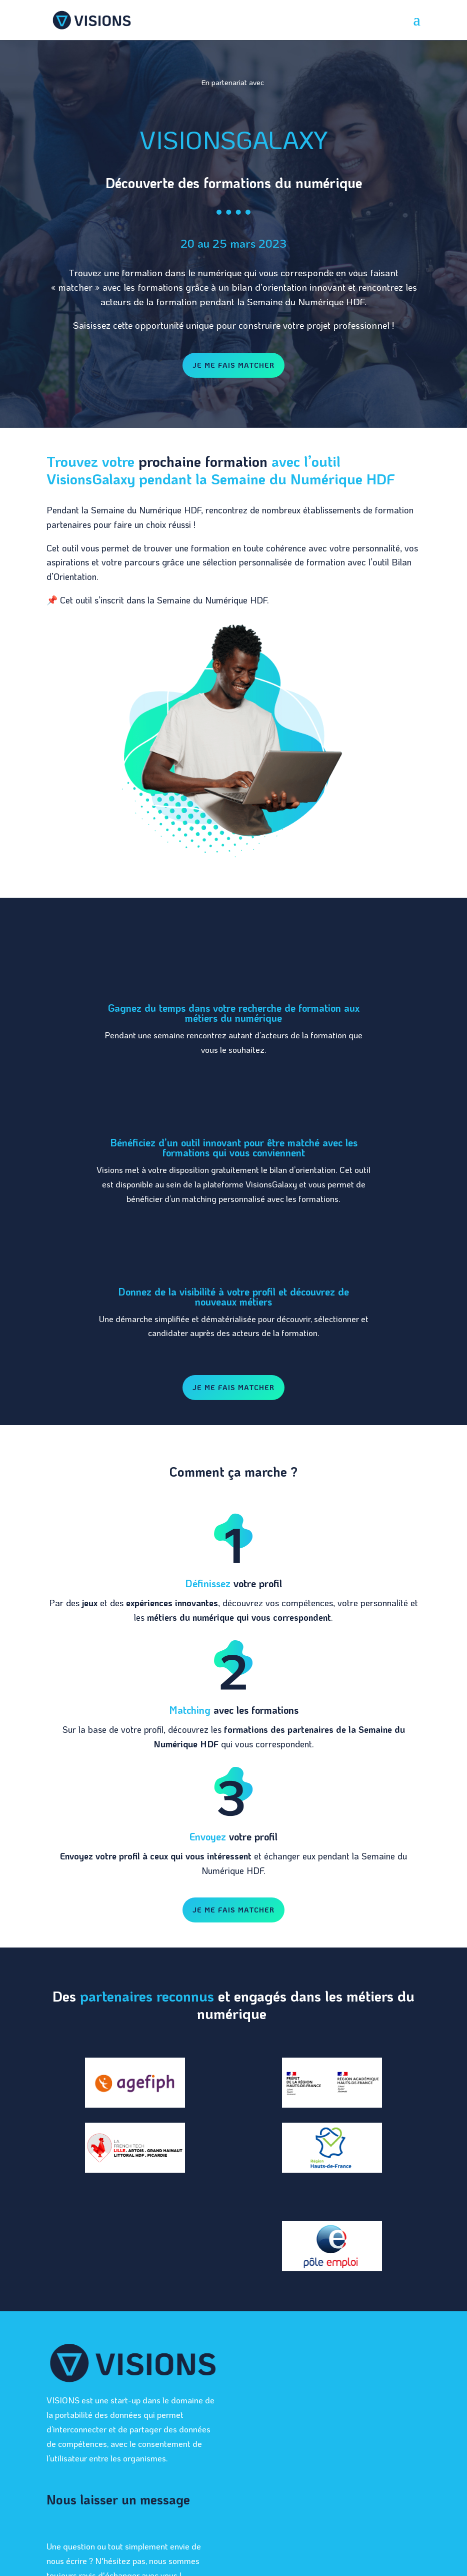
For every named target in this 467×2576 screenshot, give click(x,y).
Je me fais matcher (233, 365)
